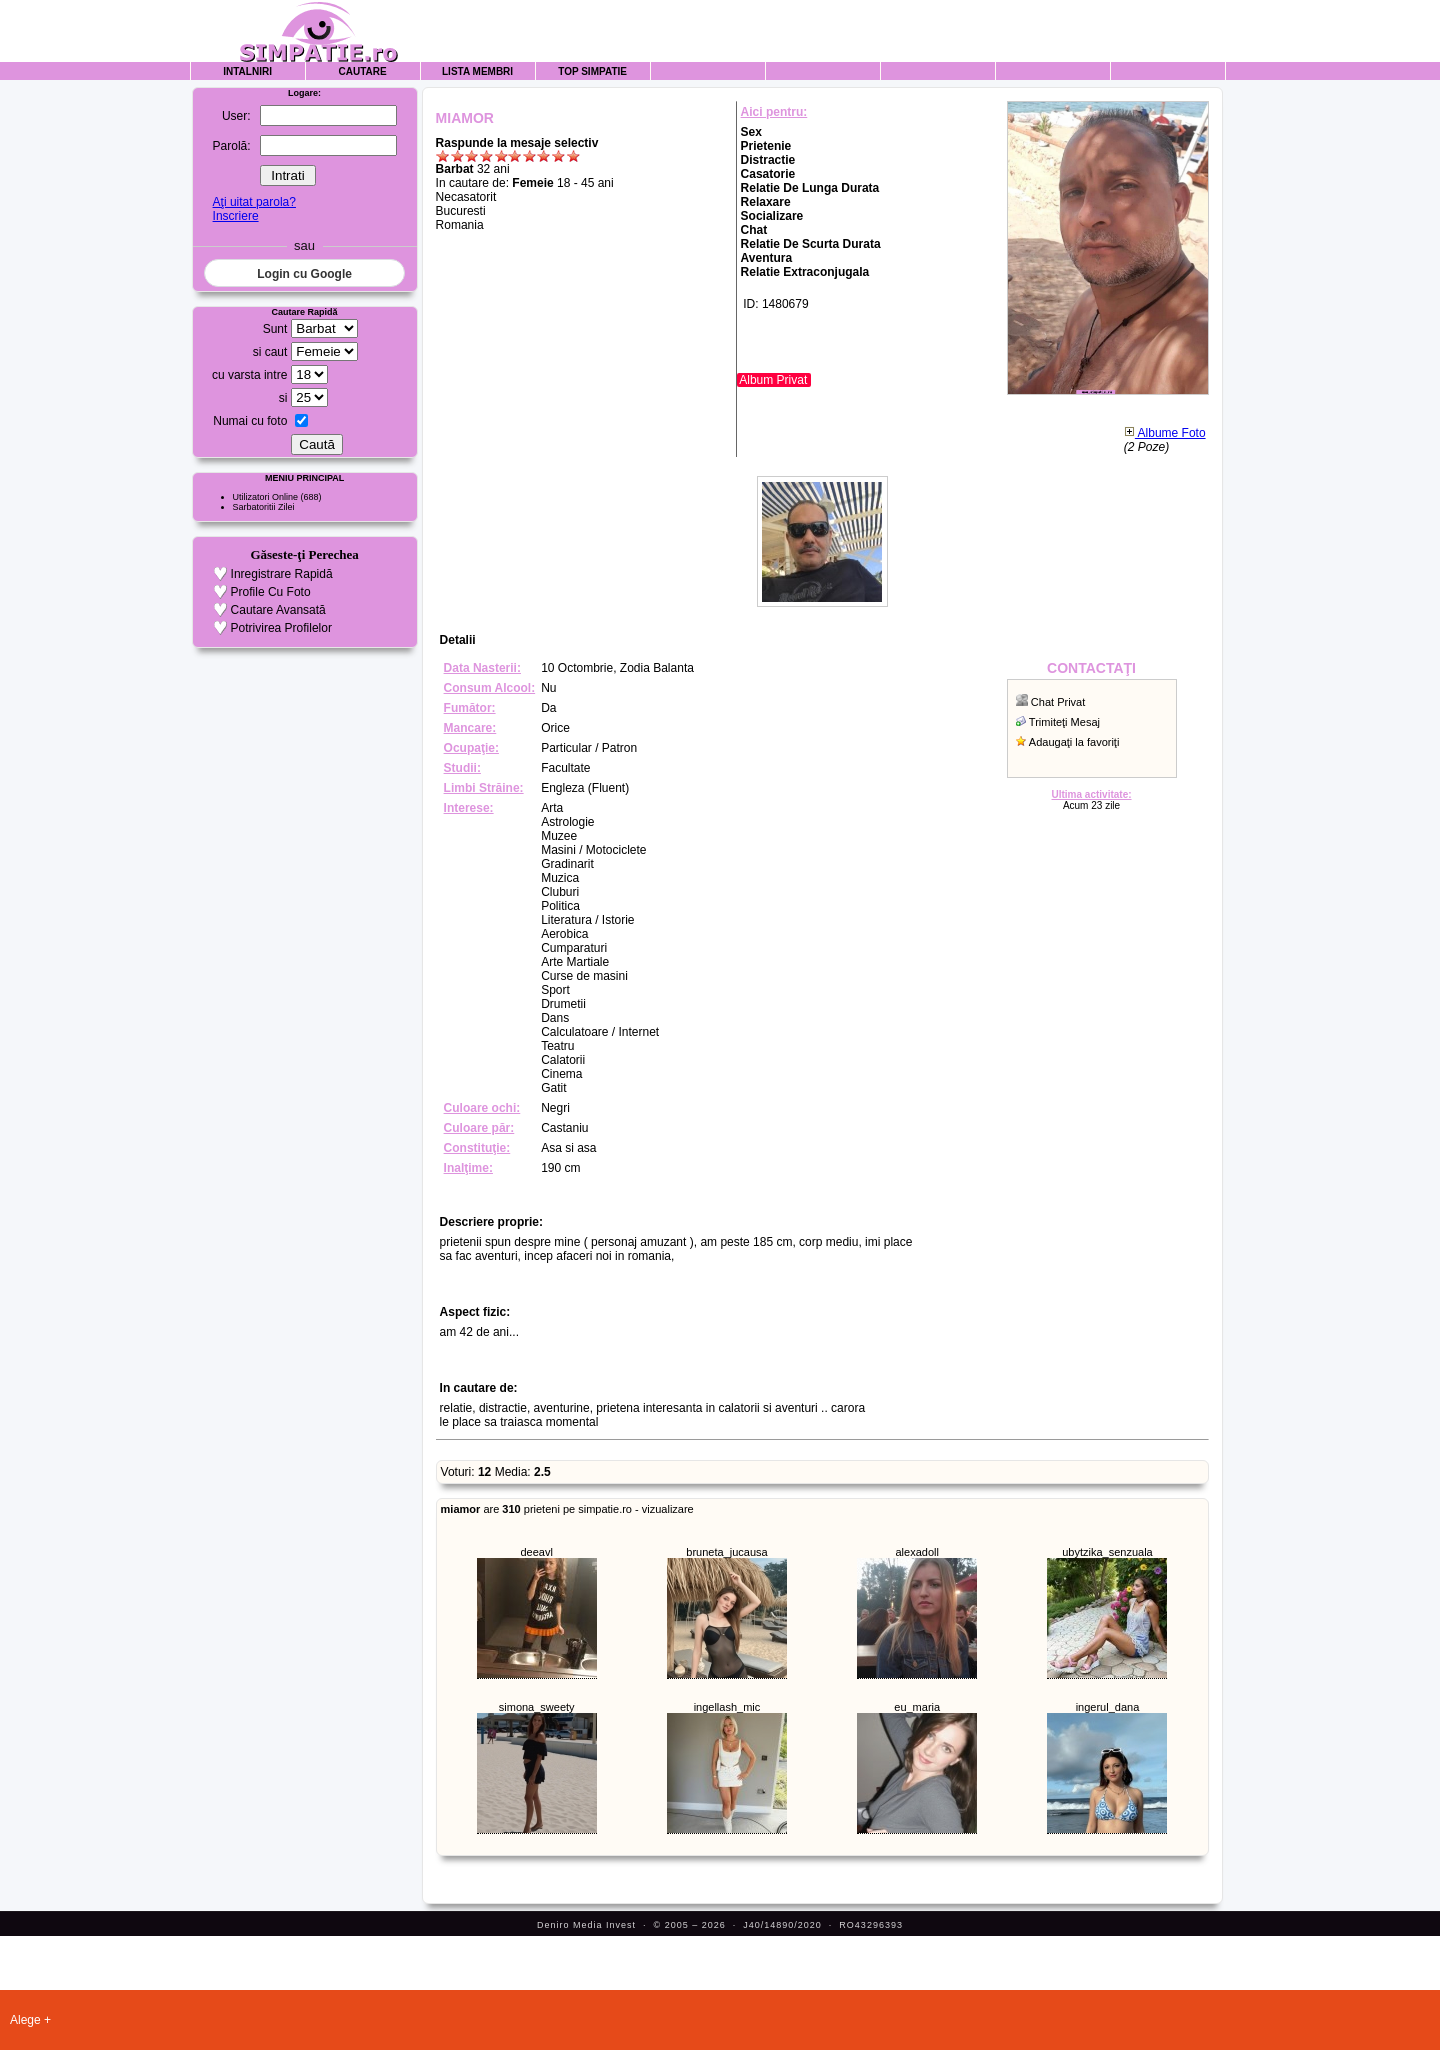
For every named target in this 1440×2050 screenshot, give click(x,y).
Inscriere (236, 216)
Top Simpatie (592, 71)
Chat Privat (1058, 702)
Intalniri (247, 71)
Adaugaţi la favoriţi (1074, 742)
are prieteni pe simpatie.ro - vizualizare (567, 1509)
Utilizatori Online (266, 497)
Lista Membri (477, 71)
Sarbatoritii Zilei (264, 507)
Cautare (363, 71)
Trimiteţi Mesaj (1064, 722)
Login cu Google (304, 274)
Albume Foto (1165, 433)
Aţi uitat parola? (254, 202)
